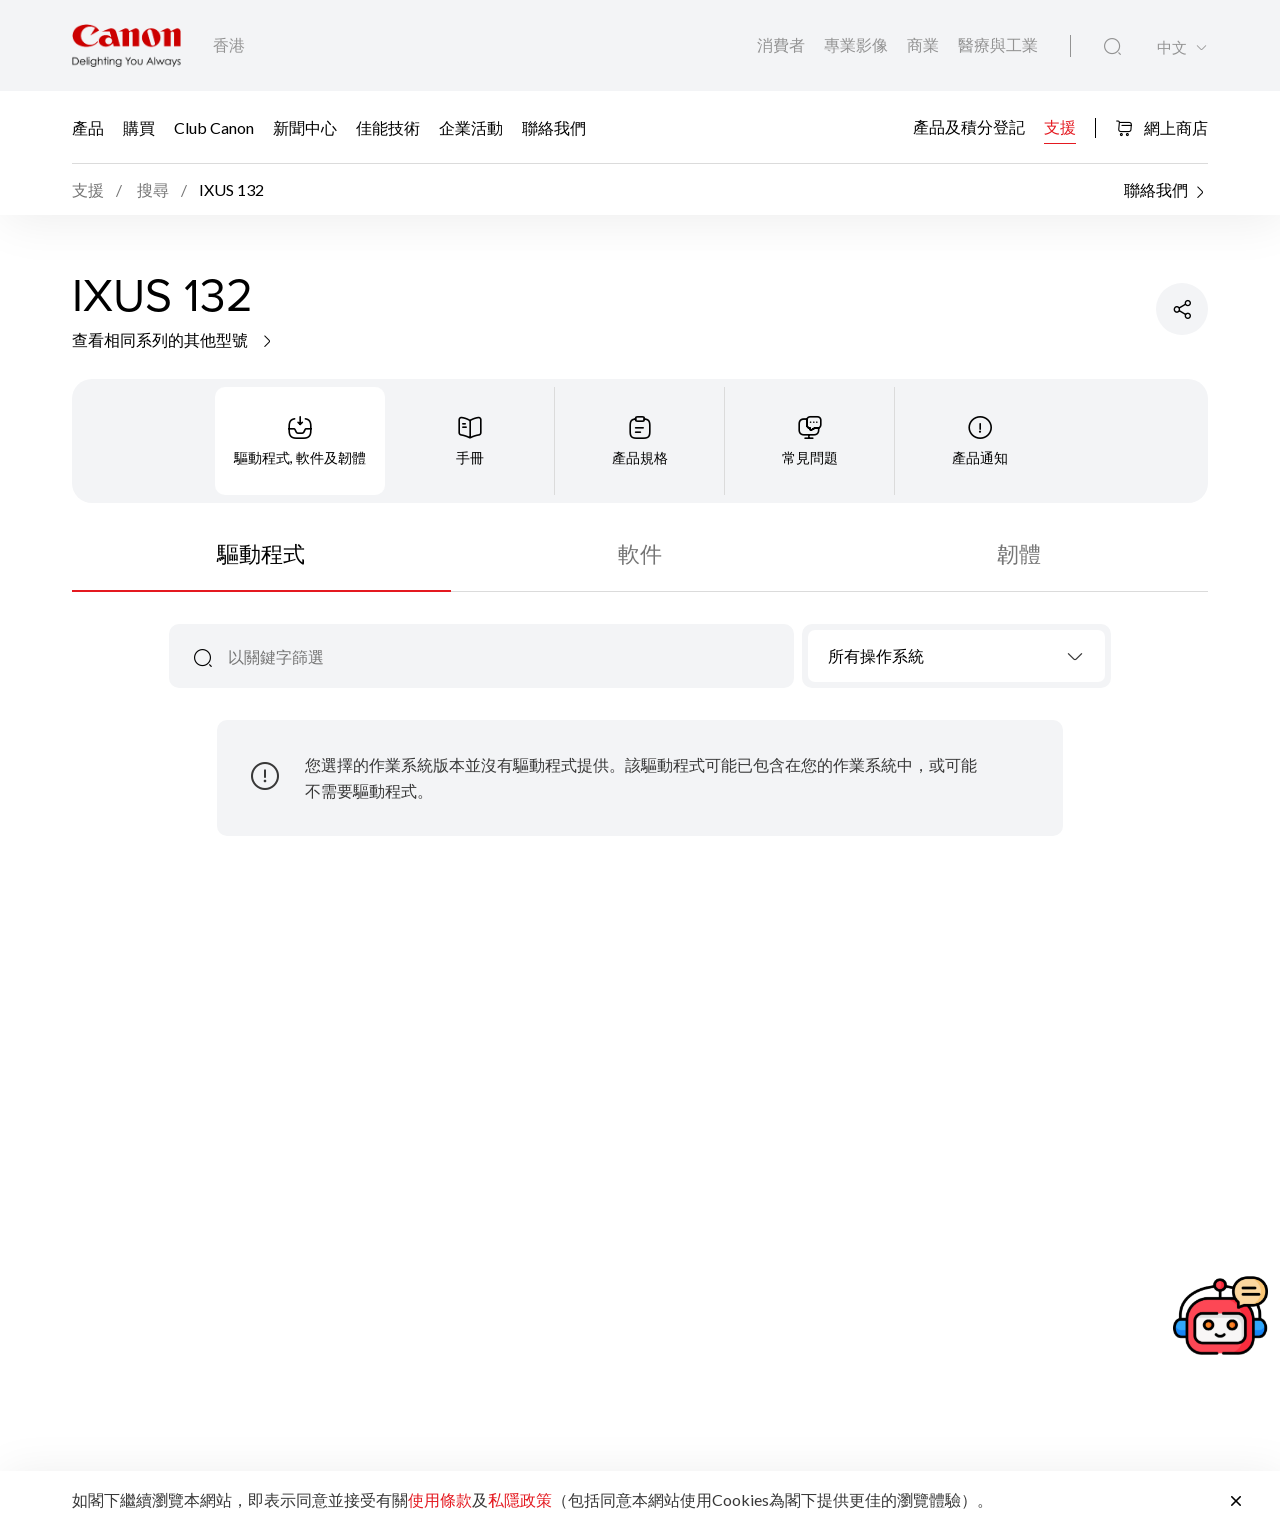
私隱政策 (520, 1499)
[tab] (300, 441)
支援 (1060, 125)
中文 (1172, 47)
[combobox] (956, 656)
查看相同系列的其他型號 (173, 339)
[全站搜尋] (1112, 47)
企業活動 (471, 126)
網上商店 (1161, 127)
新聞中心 (305, 126)
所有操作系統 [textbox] (876, 655)
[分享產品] (1182, 309)
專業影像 (857, 44)
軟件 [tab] (640, 553)
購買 (139, 126)
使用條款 (440, 1499)
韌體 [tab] (1019, 553)
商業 (924, 44)
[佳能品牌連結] (126, 45)
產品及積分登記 (969, 125)
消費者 (782, 44)
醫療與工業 (998, 44)
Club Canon (214, 126)
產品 (88, 126)
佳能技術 (388, 126)
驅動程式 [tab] (261, 553)
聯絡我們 (554, 126)
